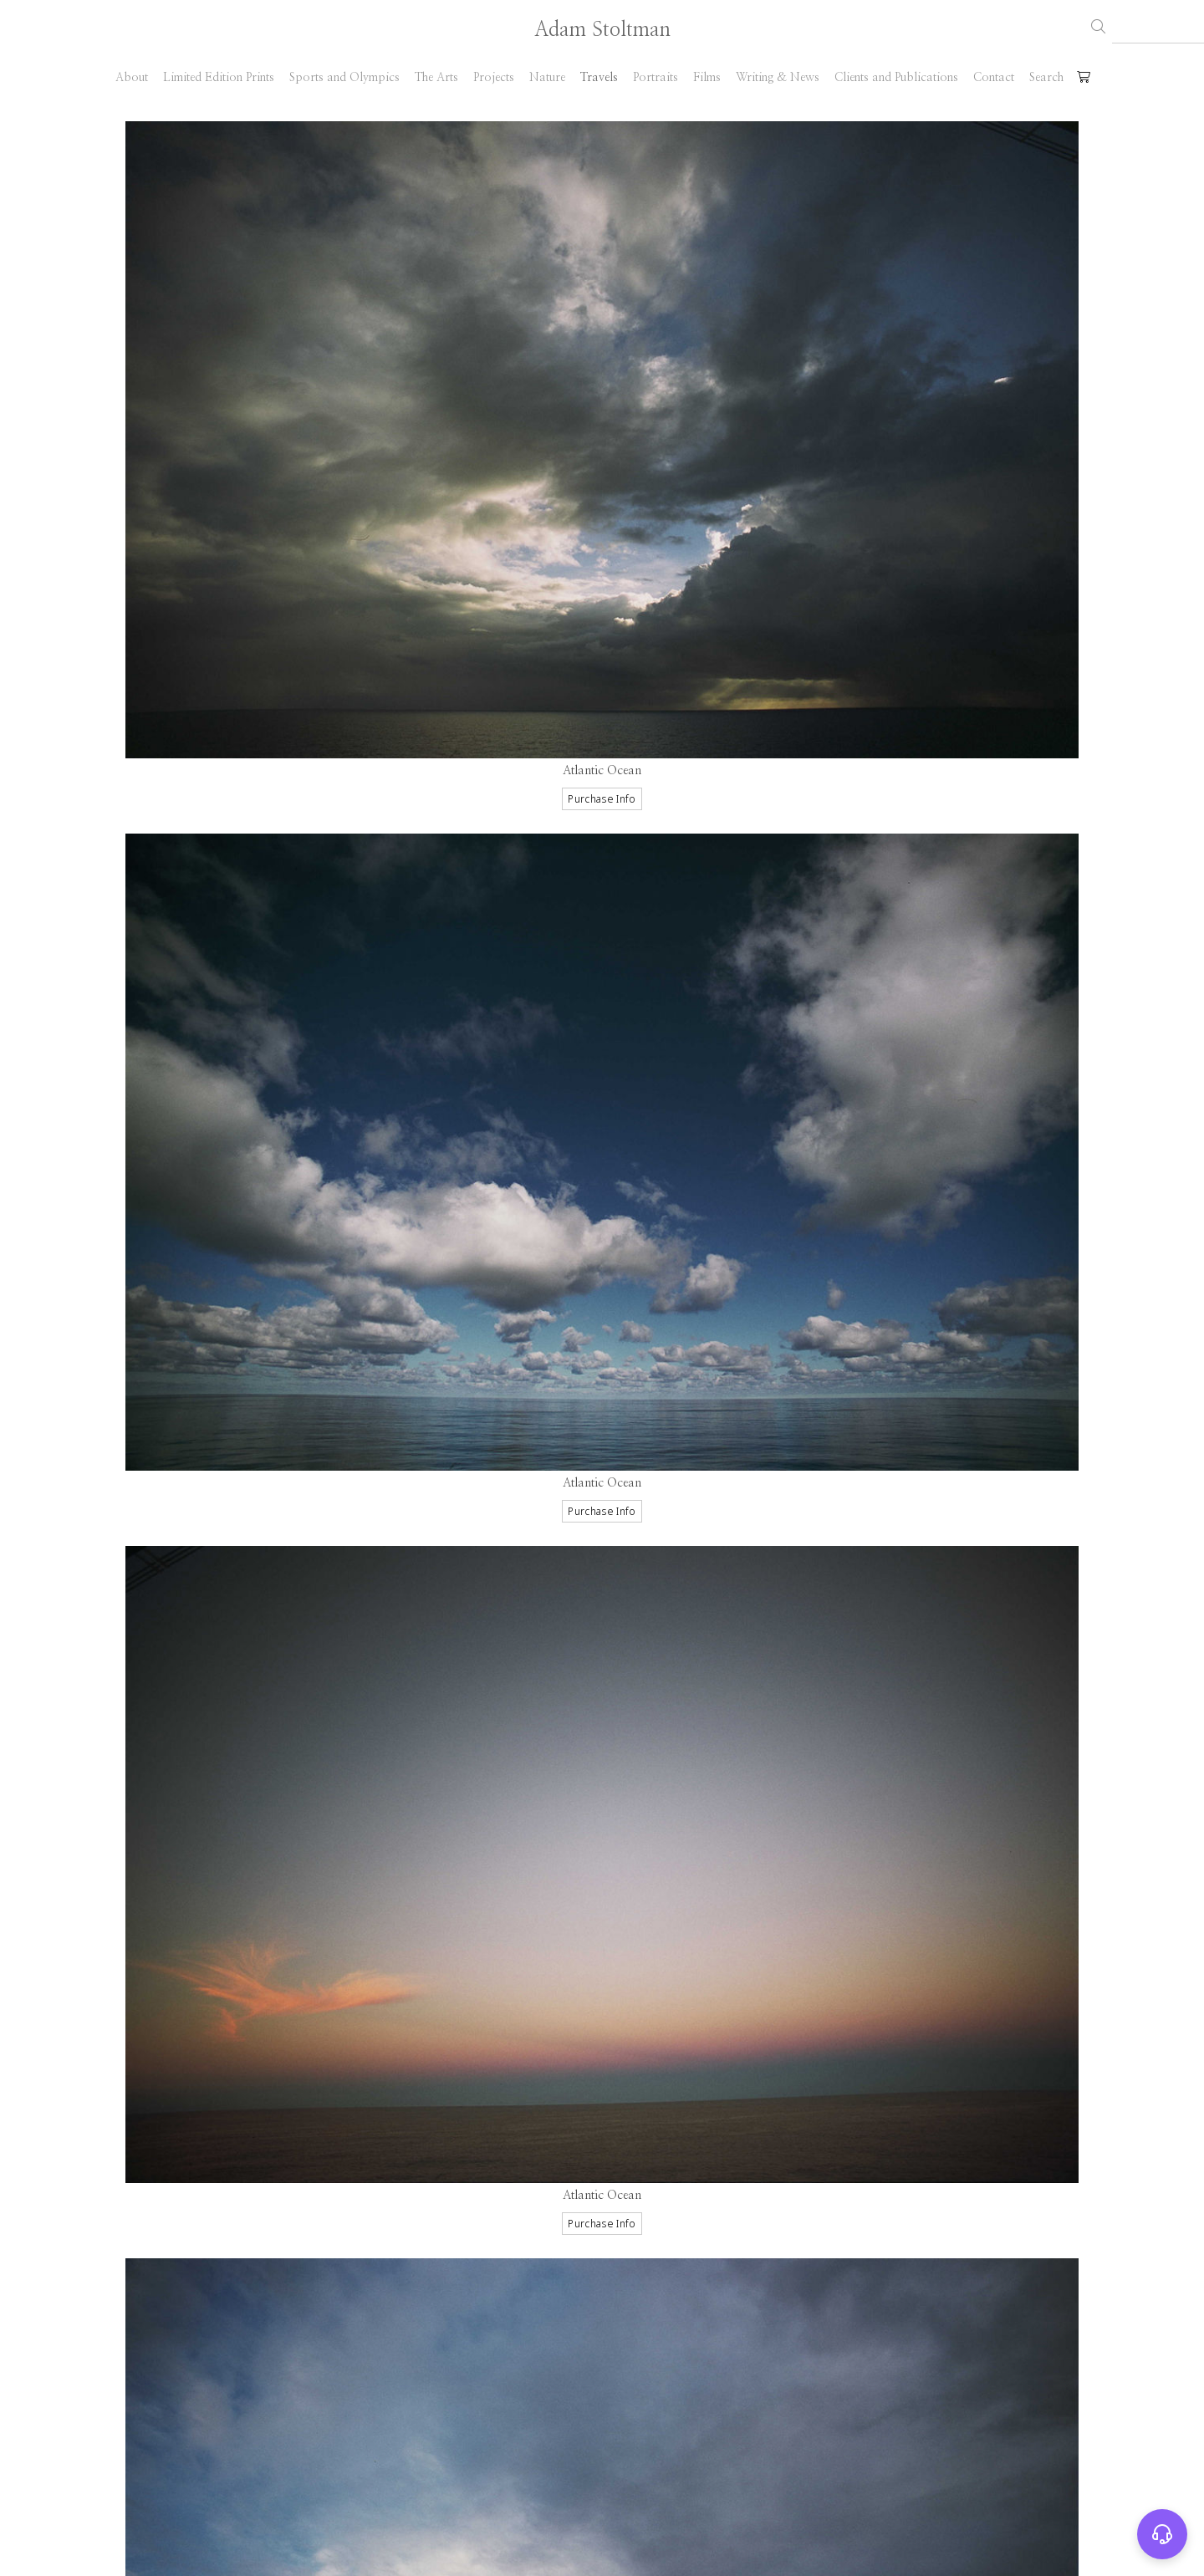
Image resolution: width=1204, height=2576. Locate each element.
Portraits (655, 78)
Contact (993, 78)
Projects (493, 78)
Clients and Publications (896, 78)
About (131, 78)
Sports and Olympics (344, 78)
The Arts (436, 78)
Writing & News (777, 78)
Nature (547, 78)
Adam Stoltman (602, 30)
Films (707, 78)
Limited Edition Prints (218, 78)
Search (1046, 78)
